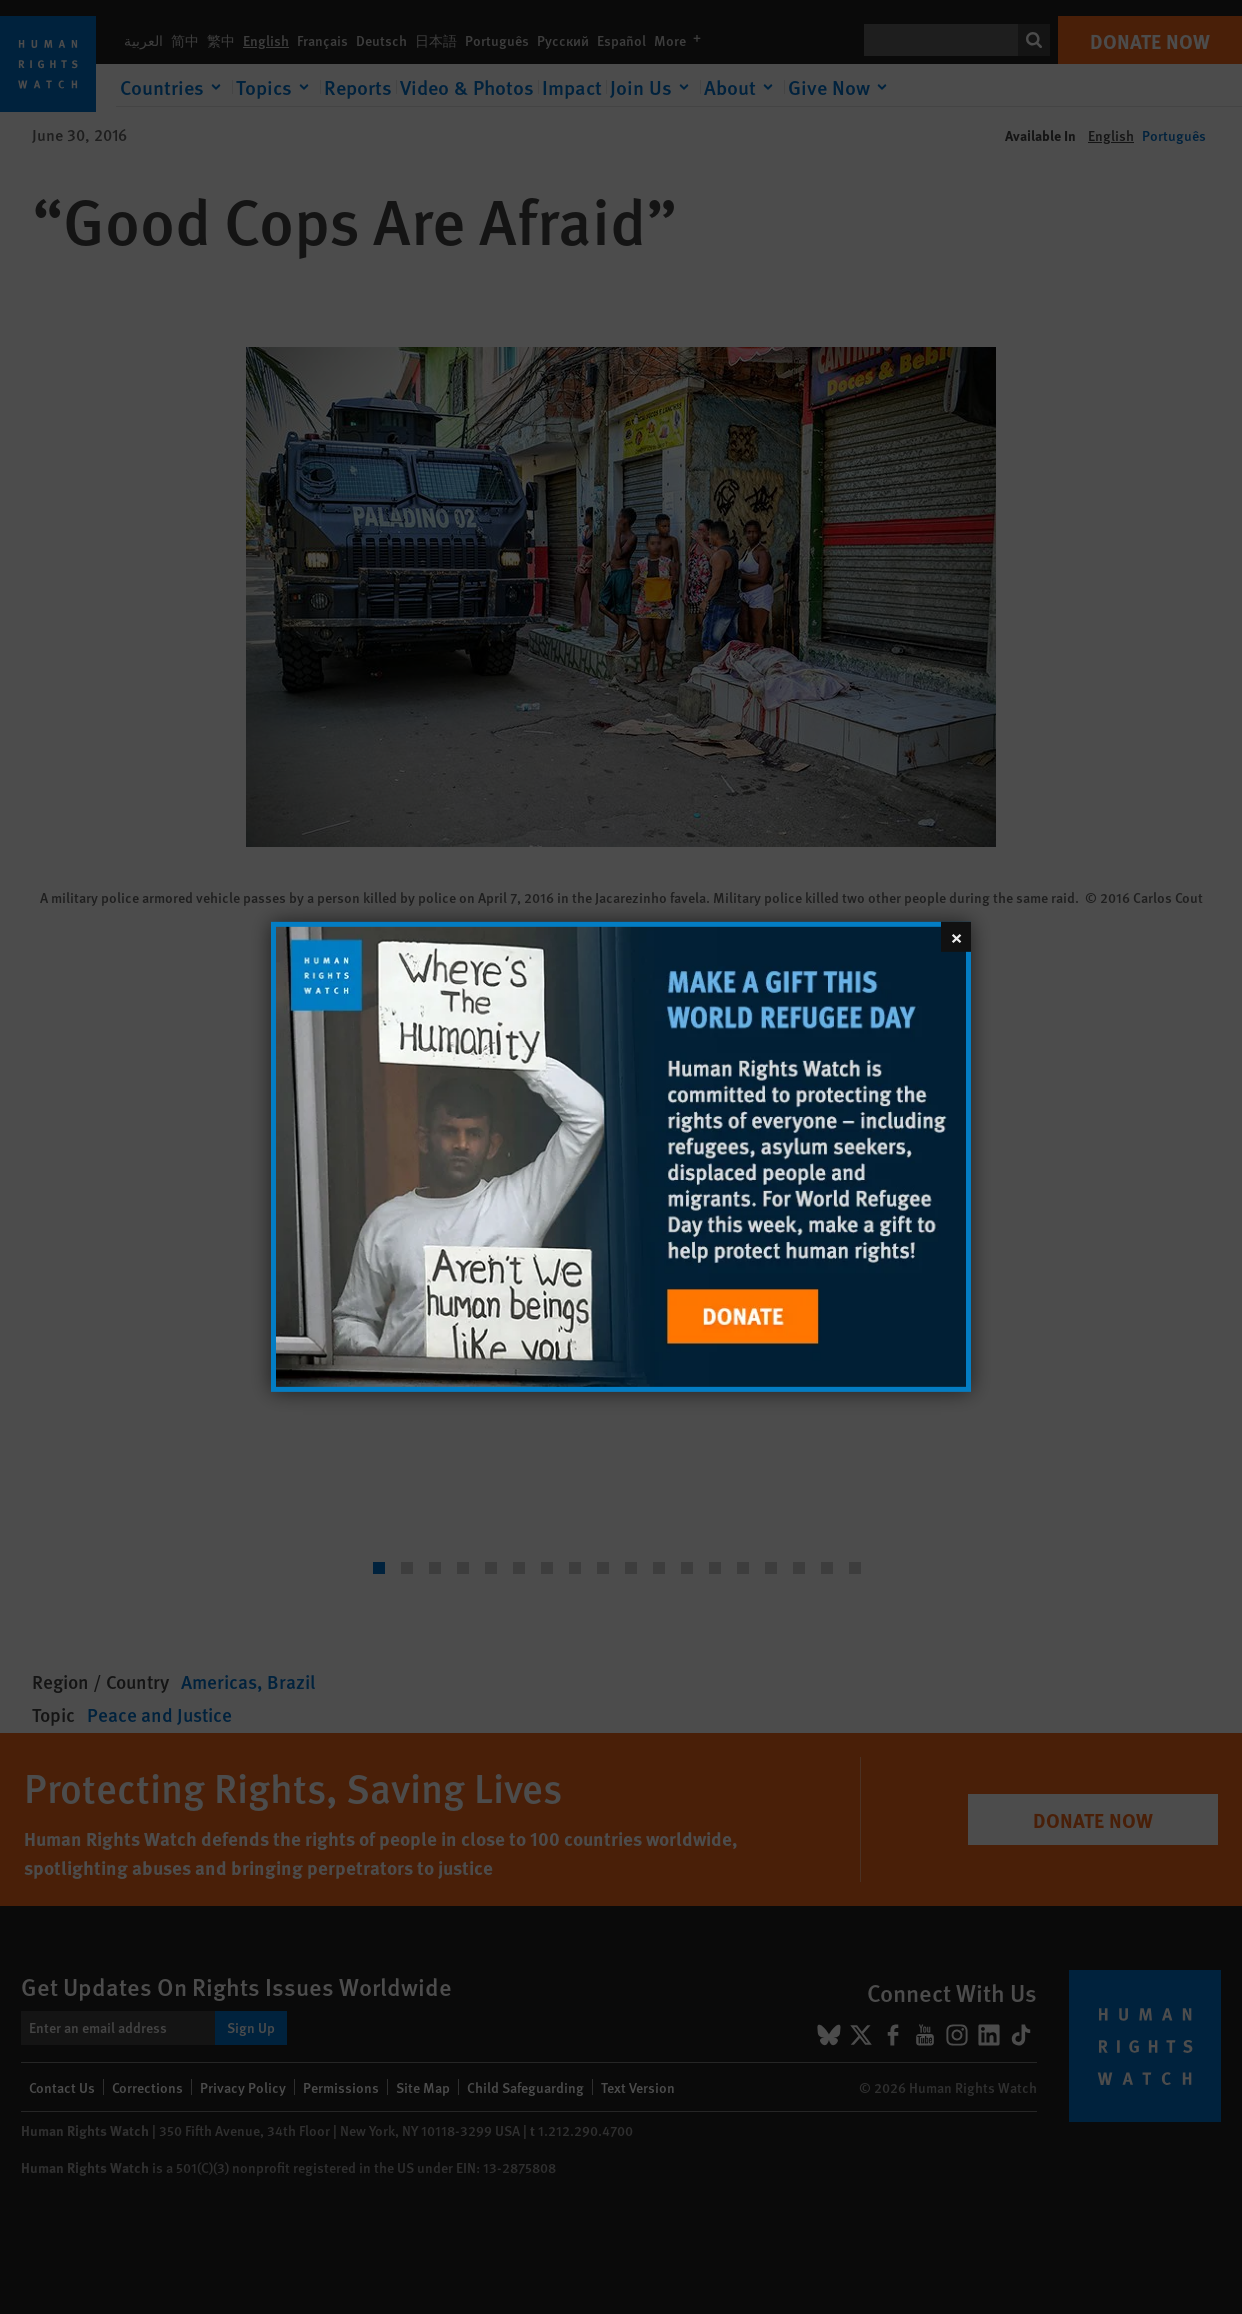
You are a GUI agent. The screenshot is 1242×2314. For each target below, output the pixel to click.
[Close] (956, 937)
